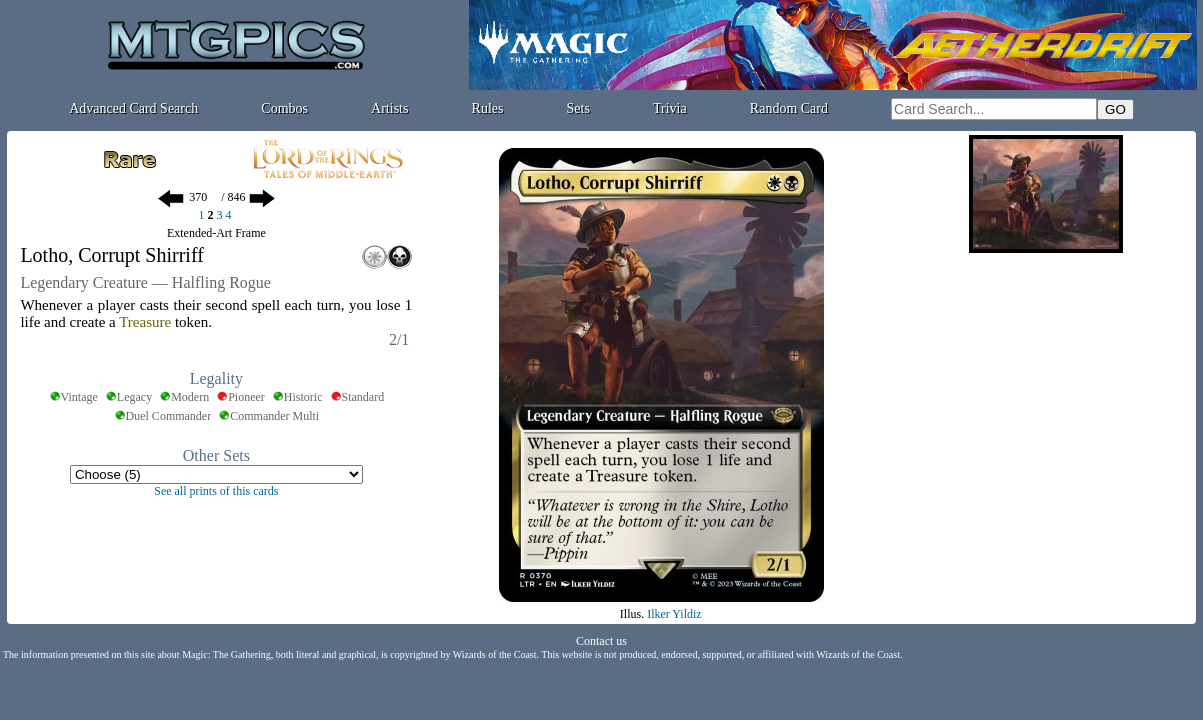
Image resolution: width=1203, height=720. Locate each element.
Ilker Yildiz (674, 614)
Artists (389, 108)
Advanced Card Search (133, 108)
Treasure (145, 322)
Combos (284, 108)
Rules (488, 108)
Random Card (789, 108)
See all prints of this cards (216, 491)
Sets (578, 108)
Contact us (601, 641)
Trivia (670, 108)
